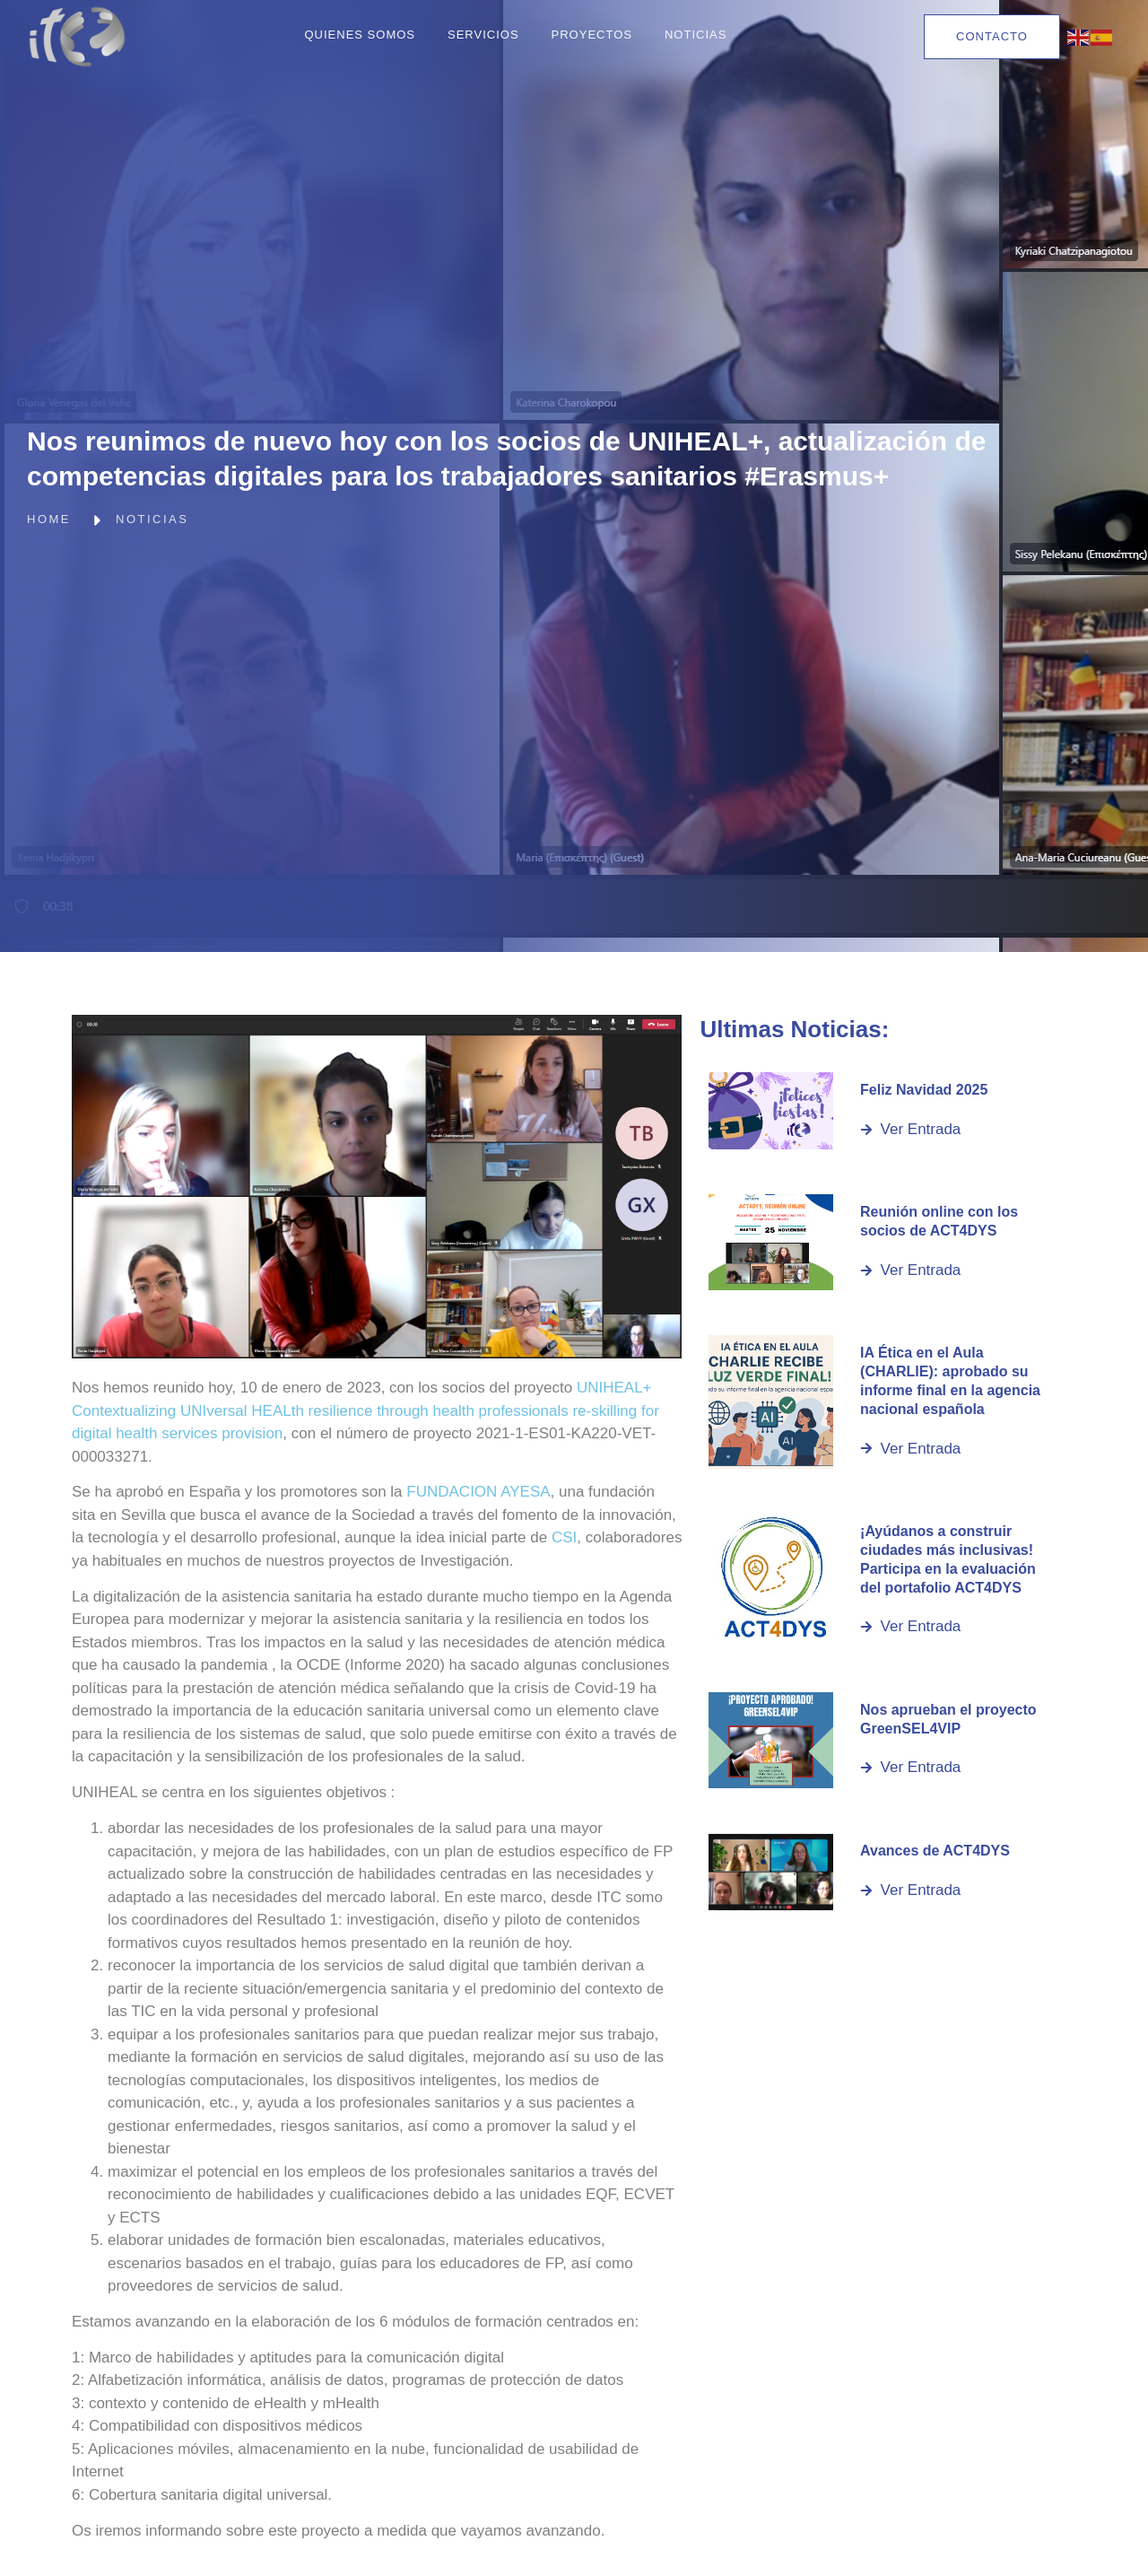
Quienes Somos (359, 34)
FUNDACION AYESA (478, 1491)
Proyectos (592, 34)
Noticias (695, 34)
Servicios (483, 34)
